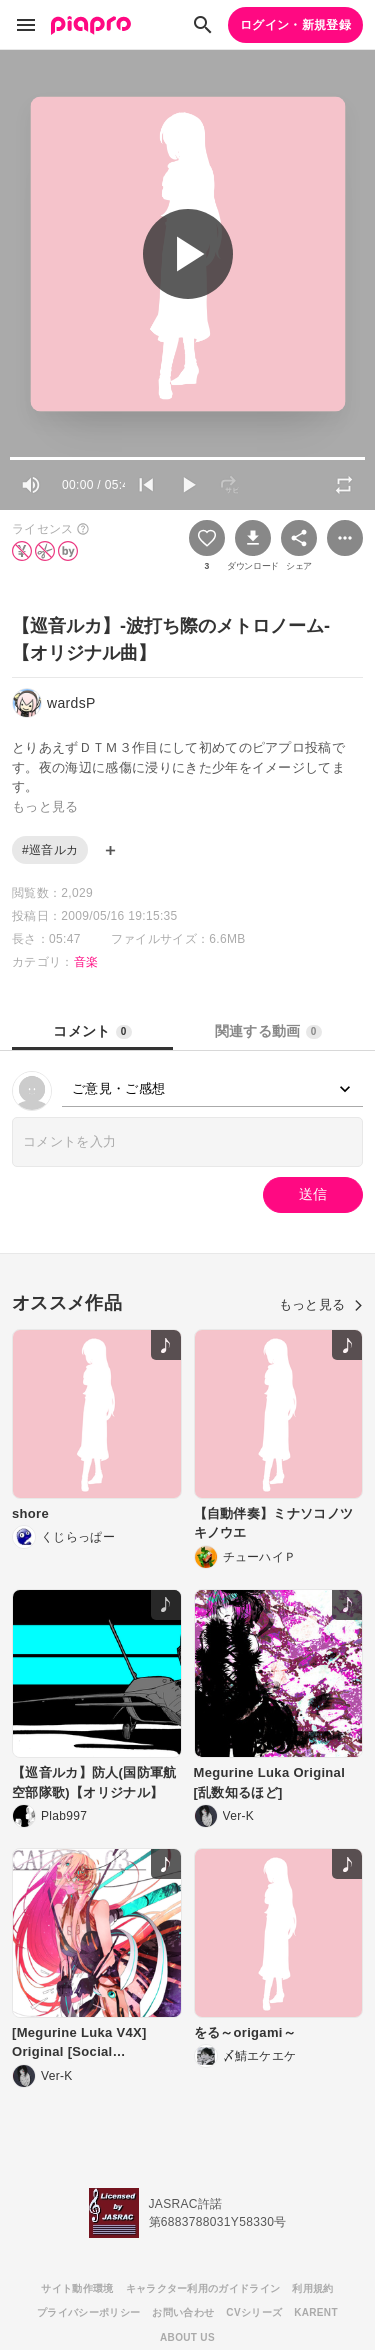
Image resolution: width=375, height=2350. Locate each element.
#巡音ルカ (50, 850)
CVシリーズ (254, 2312)
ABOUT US (187, 2337)
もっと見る (321, 1304)
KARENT (316, 2312)
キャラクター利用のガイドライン (203, 2288)
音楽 (86, 962)
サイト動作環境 (77, 2288)
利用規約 (312, 2288)
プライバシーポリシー (88, 2312)
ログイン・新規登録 (295, 25)
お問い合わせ (183, 2312)
